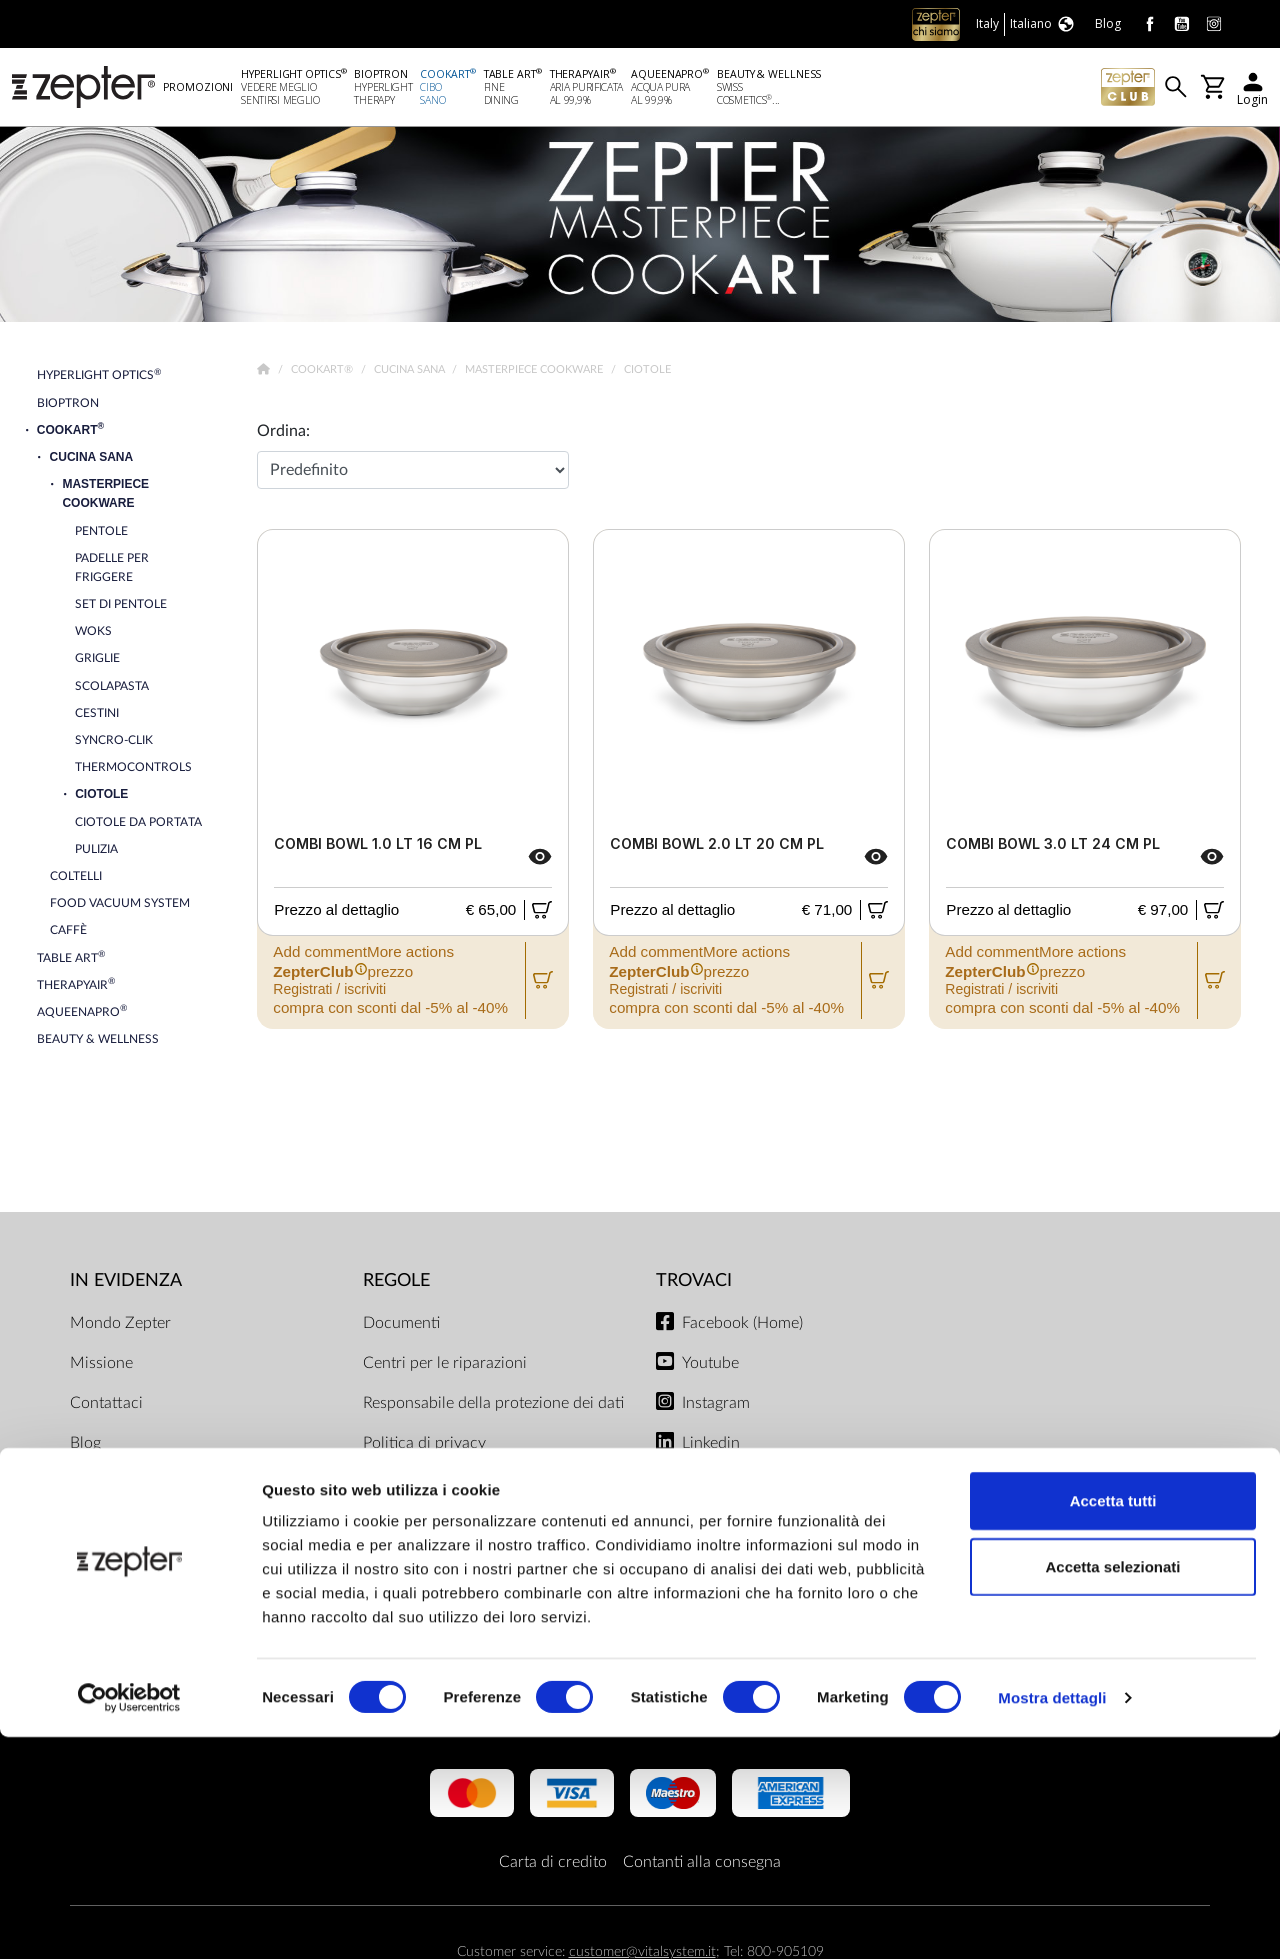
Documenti (401, 1326)
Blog (85, 1446)
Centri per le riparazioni (445, 1366)
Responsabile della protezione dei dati (493, 1406)
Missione (101, 1366)
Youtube (710, 1366)
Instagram (716, 1406)
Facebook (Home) (742, 1326)
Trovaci (694, 1284)
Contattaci (106, 1406)
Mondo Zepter (120, 1326)
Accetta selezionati (1112, 1788)
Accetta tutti (1113, 1722)
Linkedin (711, 1446)
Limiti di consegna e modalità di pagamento (472, 1498)
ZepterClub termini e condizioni (473, 1550)
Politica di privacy (424, 1446)
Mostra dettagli (1052, 1919)
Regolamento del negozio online (473, 1590)
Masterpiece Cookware (535, 373)
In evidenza (126, 1284)
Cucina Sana (411, 373)
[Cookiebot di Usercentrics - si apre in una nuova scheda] (129, 1920)
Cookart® (323, 373)
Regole (396, 1284)
